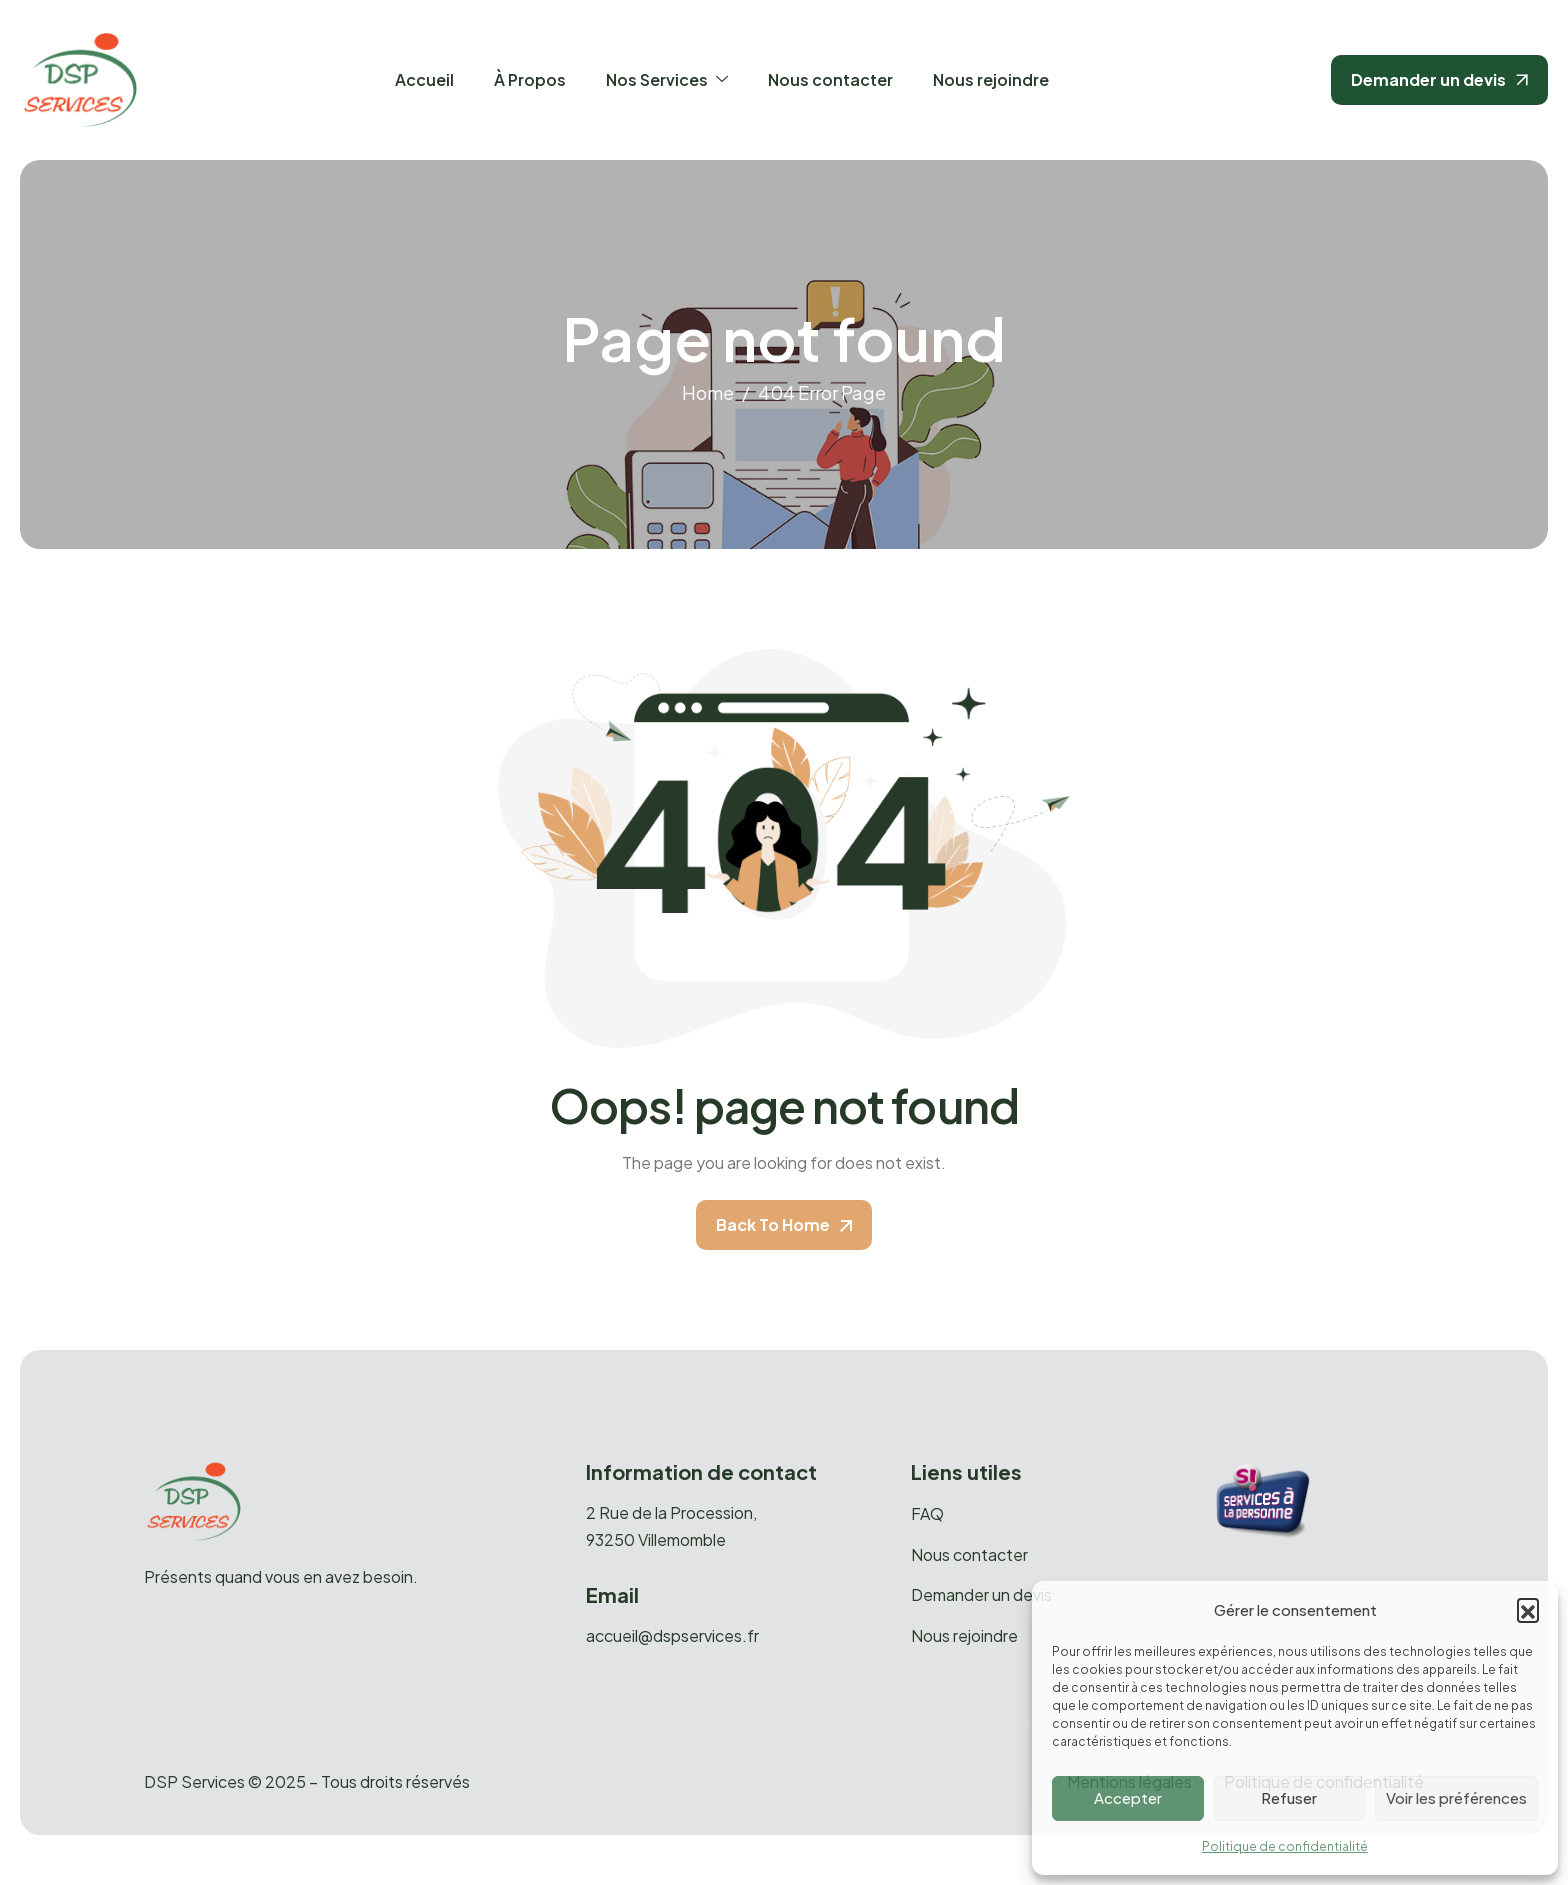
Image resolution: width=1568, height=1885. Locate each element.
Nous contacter (830, 79)
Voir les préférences (1456, 1797)
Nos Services (667, 79)
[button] (1528, 1609)
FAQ (927, 1514)
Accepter (1128, 1797)
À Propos (530, 79)
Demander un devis (981, 1595)
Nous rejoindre (991, 79)
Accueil (424, 79)
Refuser (1289, 1797)
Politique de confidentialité (1285, 1846)
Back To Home (784, 1224)
